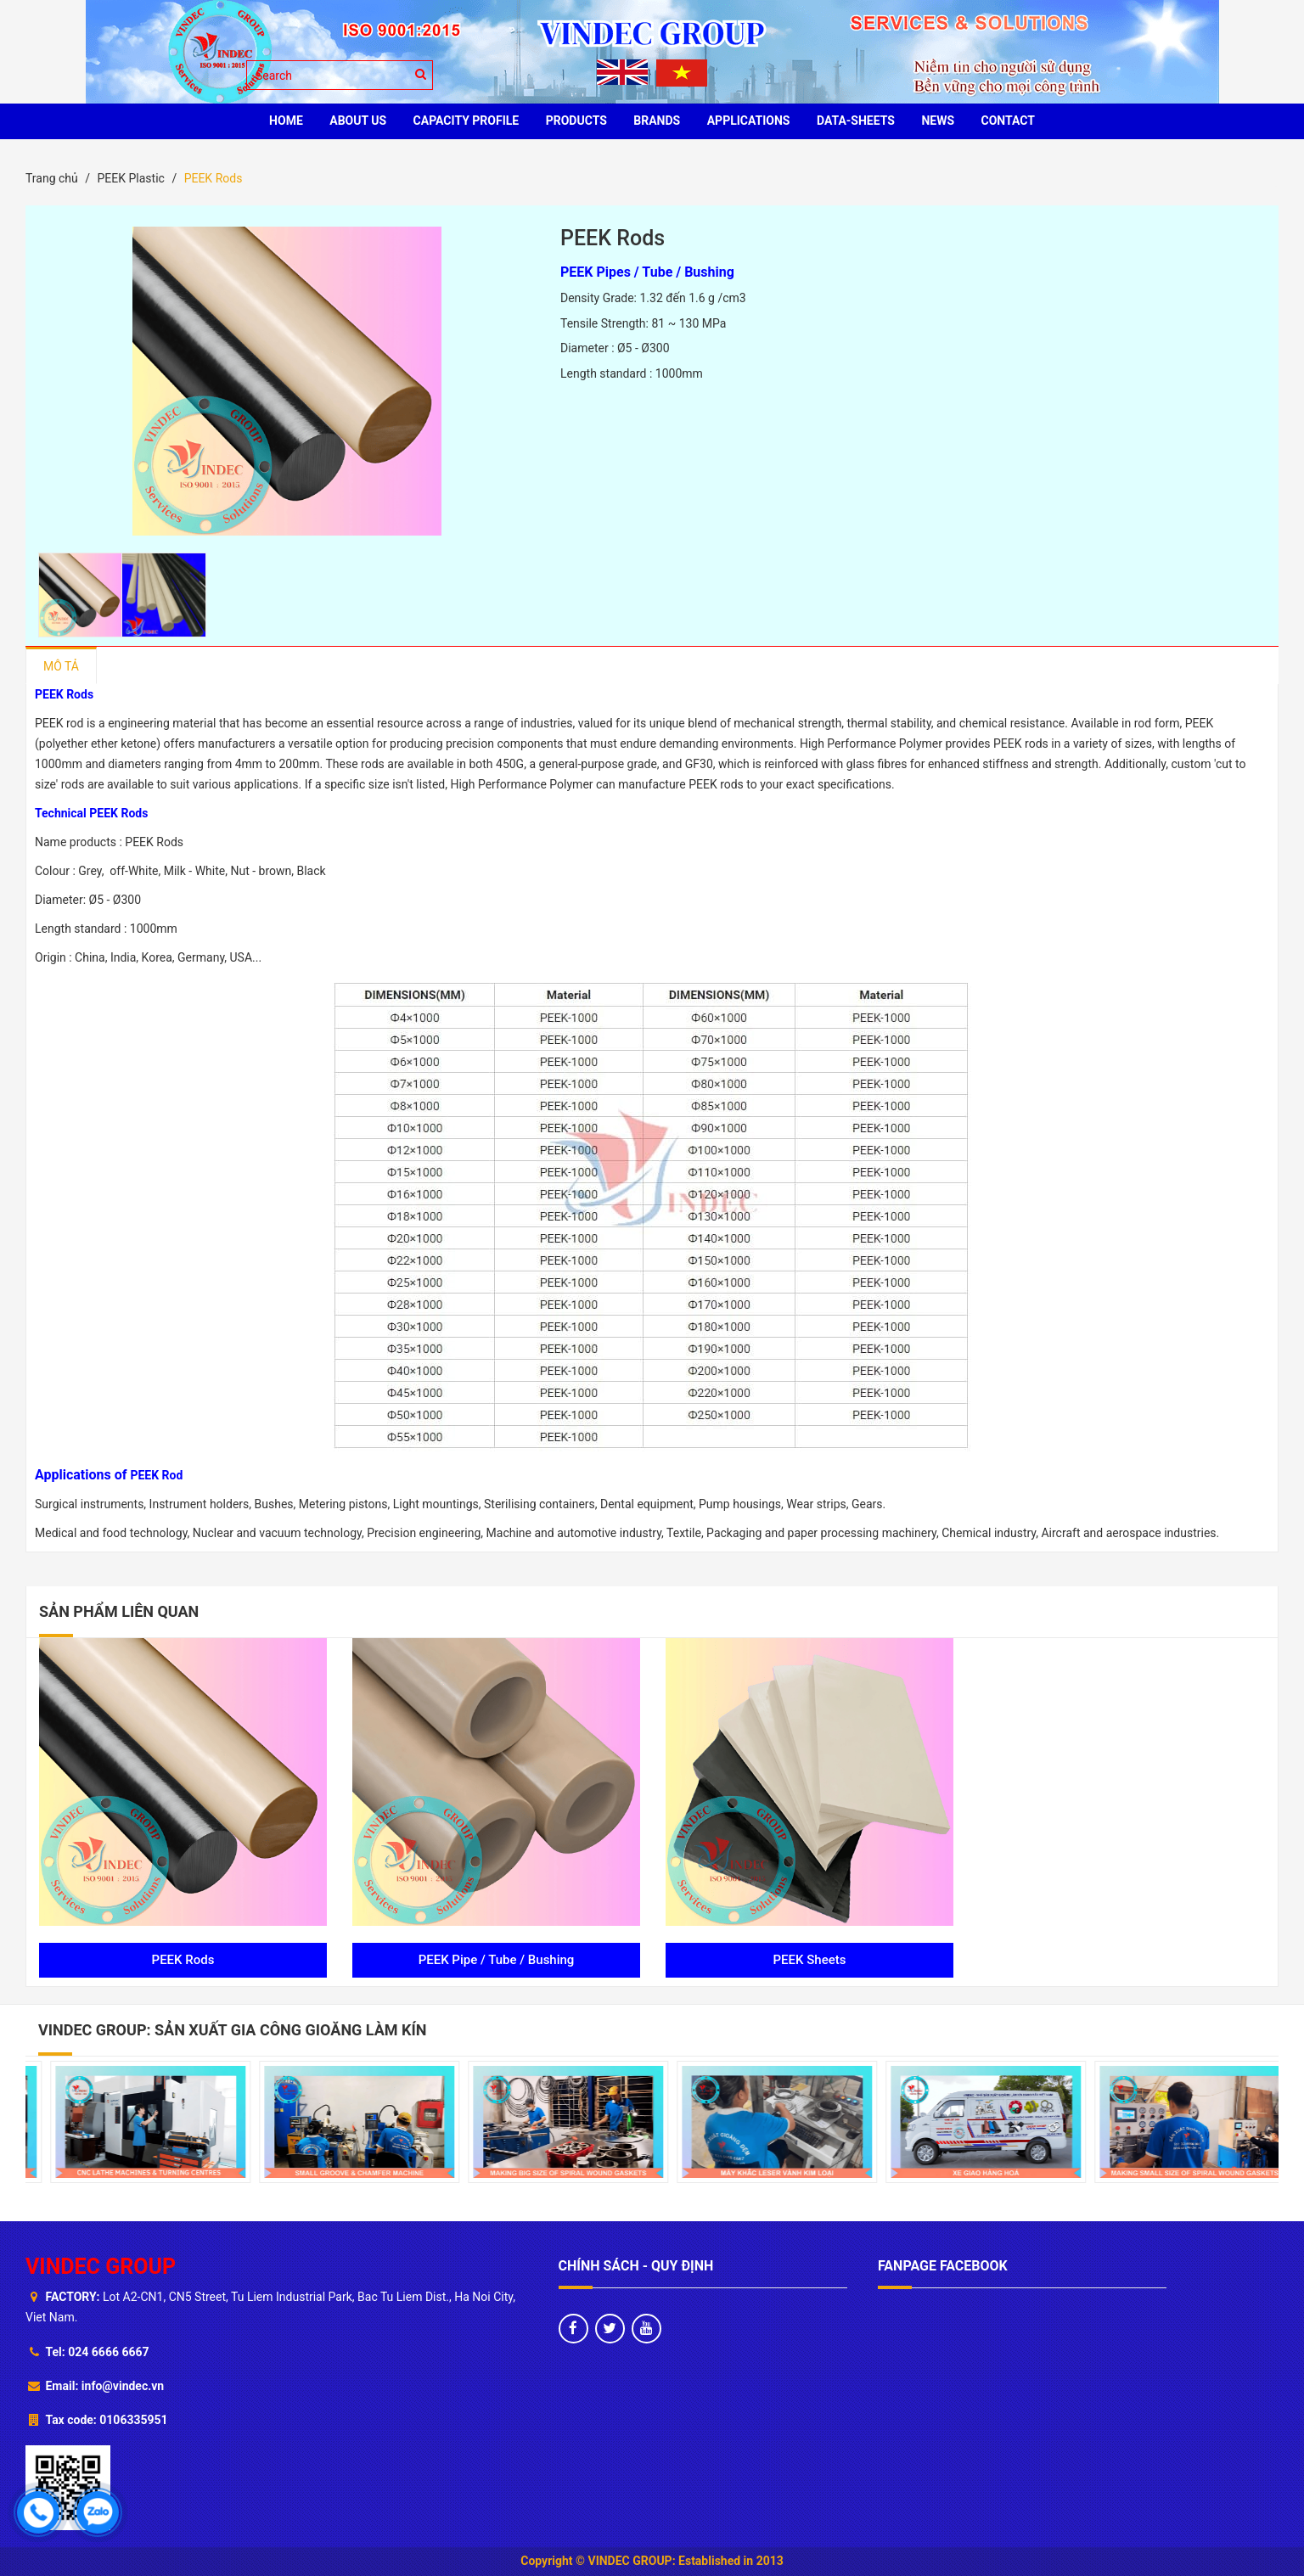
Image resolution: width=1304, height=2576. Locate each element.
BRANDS (656, 120)
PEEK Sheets (809, 1959)
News (937, 120)
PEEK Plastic (130, 178)
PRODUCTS (576, 120)
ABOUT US (357, 120)
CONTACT (1008, 120)
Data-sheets (856, 120)
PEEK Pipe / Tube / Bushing (497, 1959)
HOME (286, 120)
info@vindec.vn (123, 2386)
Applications (748, 120)
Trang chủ (51, 178)
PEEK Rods (183, 1959)
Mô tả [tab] (61, 666)
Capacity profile (466, 120)
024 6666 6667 (108, 2352)
